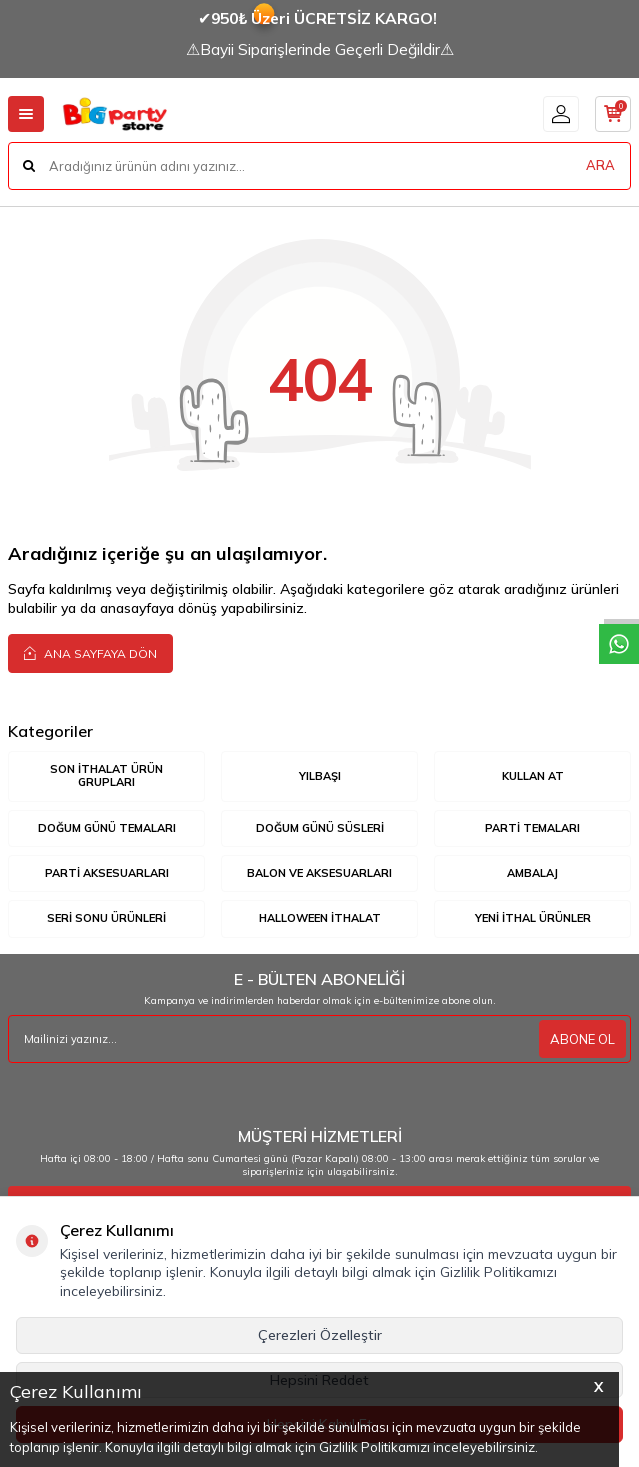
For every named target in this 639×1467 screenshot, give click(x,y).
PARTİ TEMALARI (532, 828)
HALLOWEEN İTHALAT (320, 918)
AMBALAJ (532, 873)
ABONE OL (582, 1039)
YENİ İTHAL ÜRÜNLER (533, 918)
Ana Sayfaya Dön (90, 653)
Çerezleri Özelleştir (320, 1335)
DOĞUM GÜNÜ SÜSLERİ (320, 828)
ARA (600, 165)
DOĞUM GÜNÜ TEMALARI (107, 828)
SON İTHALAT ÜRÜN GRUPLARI (106, 775)
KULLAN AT (533, 776)
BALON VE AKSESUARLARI (319, 873)
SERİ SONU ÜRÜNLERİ (106, 918)
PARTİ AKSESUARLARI (107, 873)
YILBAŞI (320, 776)
